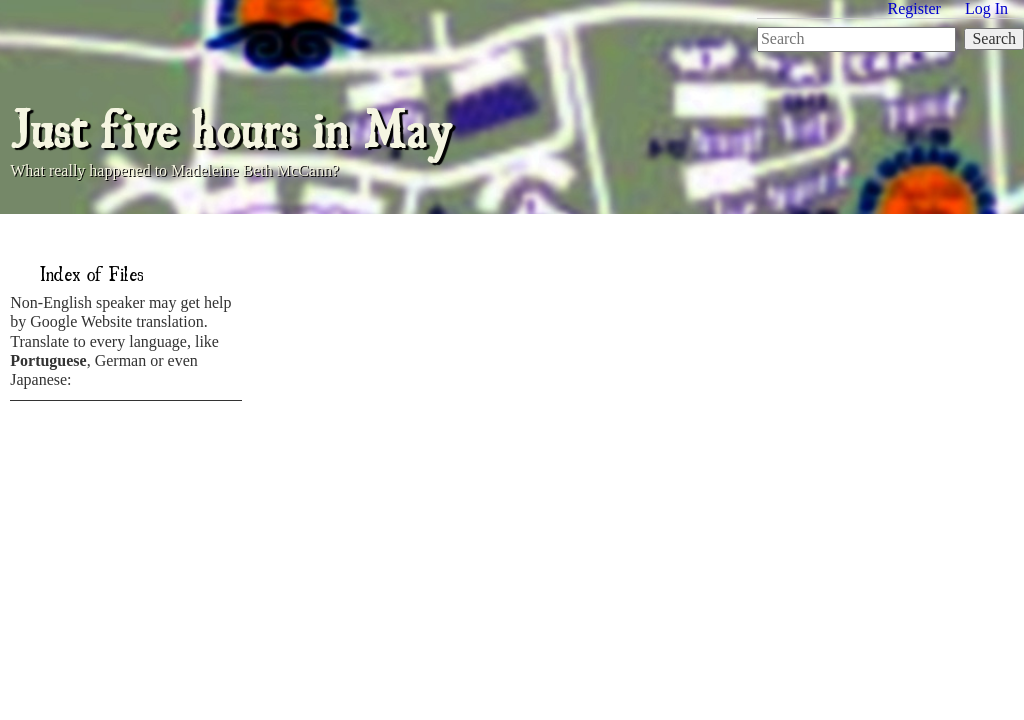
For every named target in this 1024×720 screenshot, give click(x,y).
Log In (986, 8)
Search (994, 38)
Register (914, 8)
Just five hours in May (231, 125)
